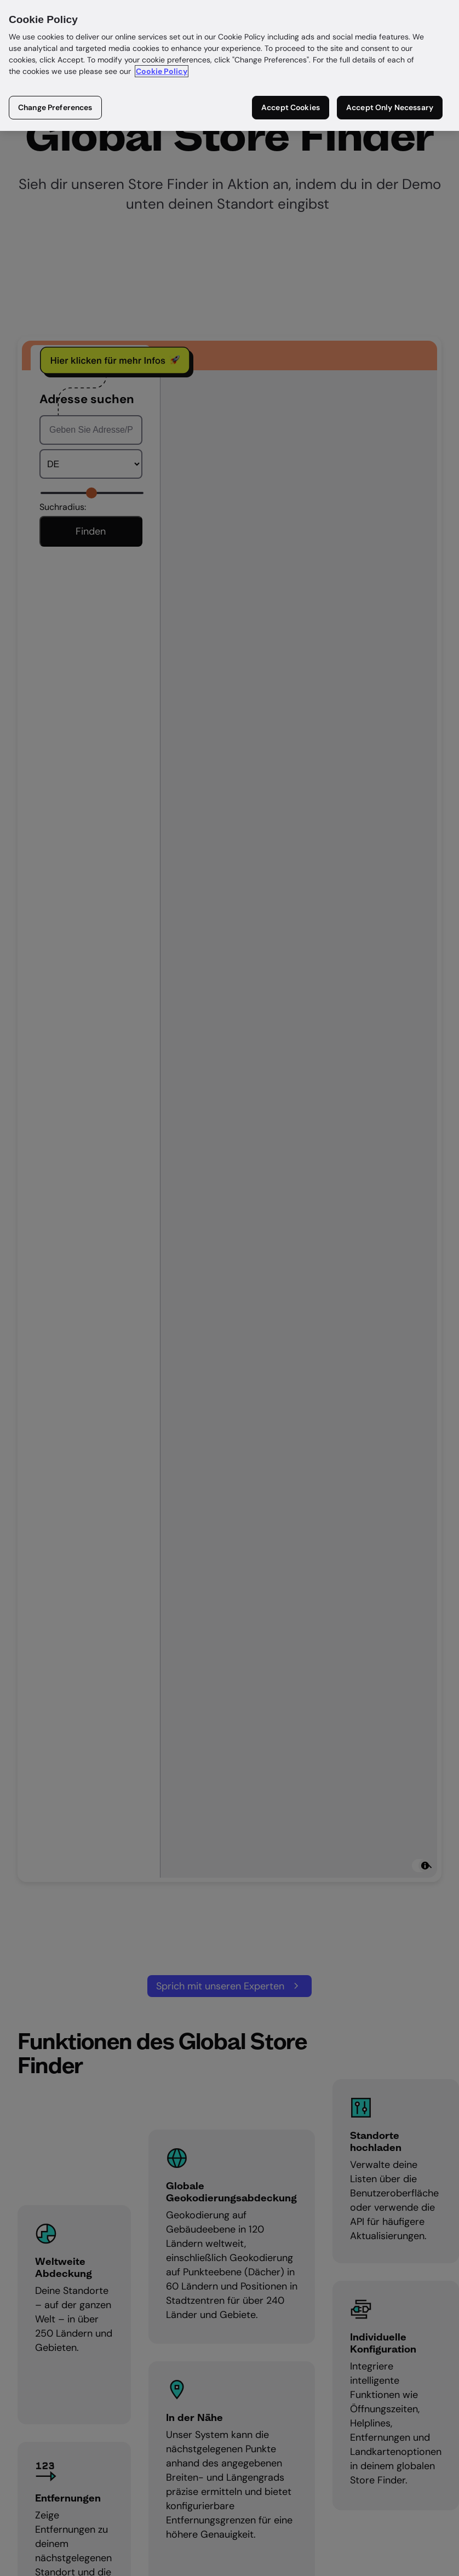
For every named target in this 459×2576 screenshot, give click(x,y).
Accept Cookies (290, 107)
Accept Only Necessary (389, 107)
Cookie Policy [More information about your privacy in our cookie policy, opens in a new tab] (161, 71)
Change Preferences (55, 107)
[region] (229, 65)
